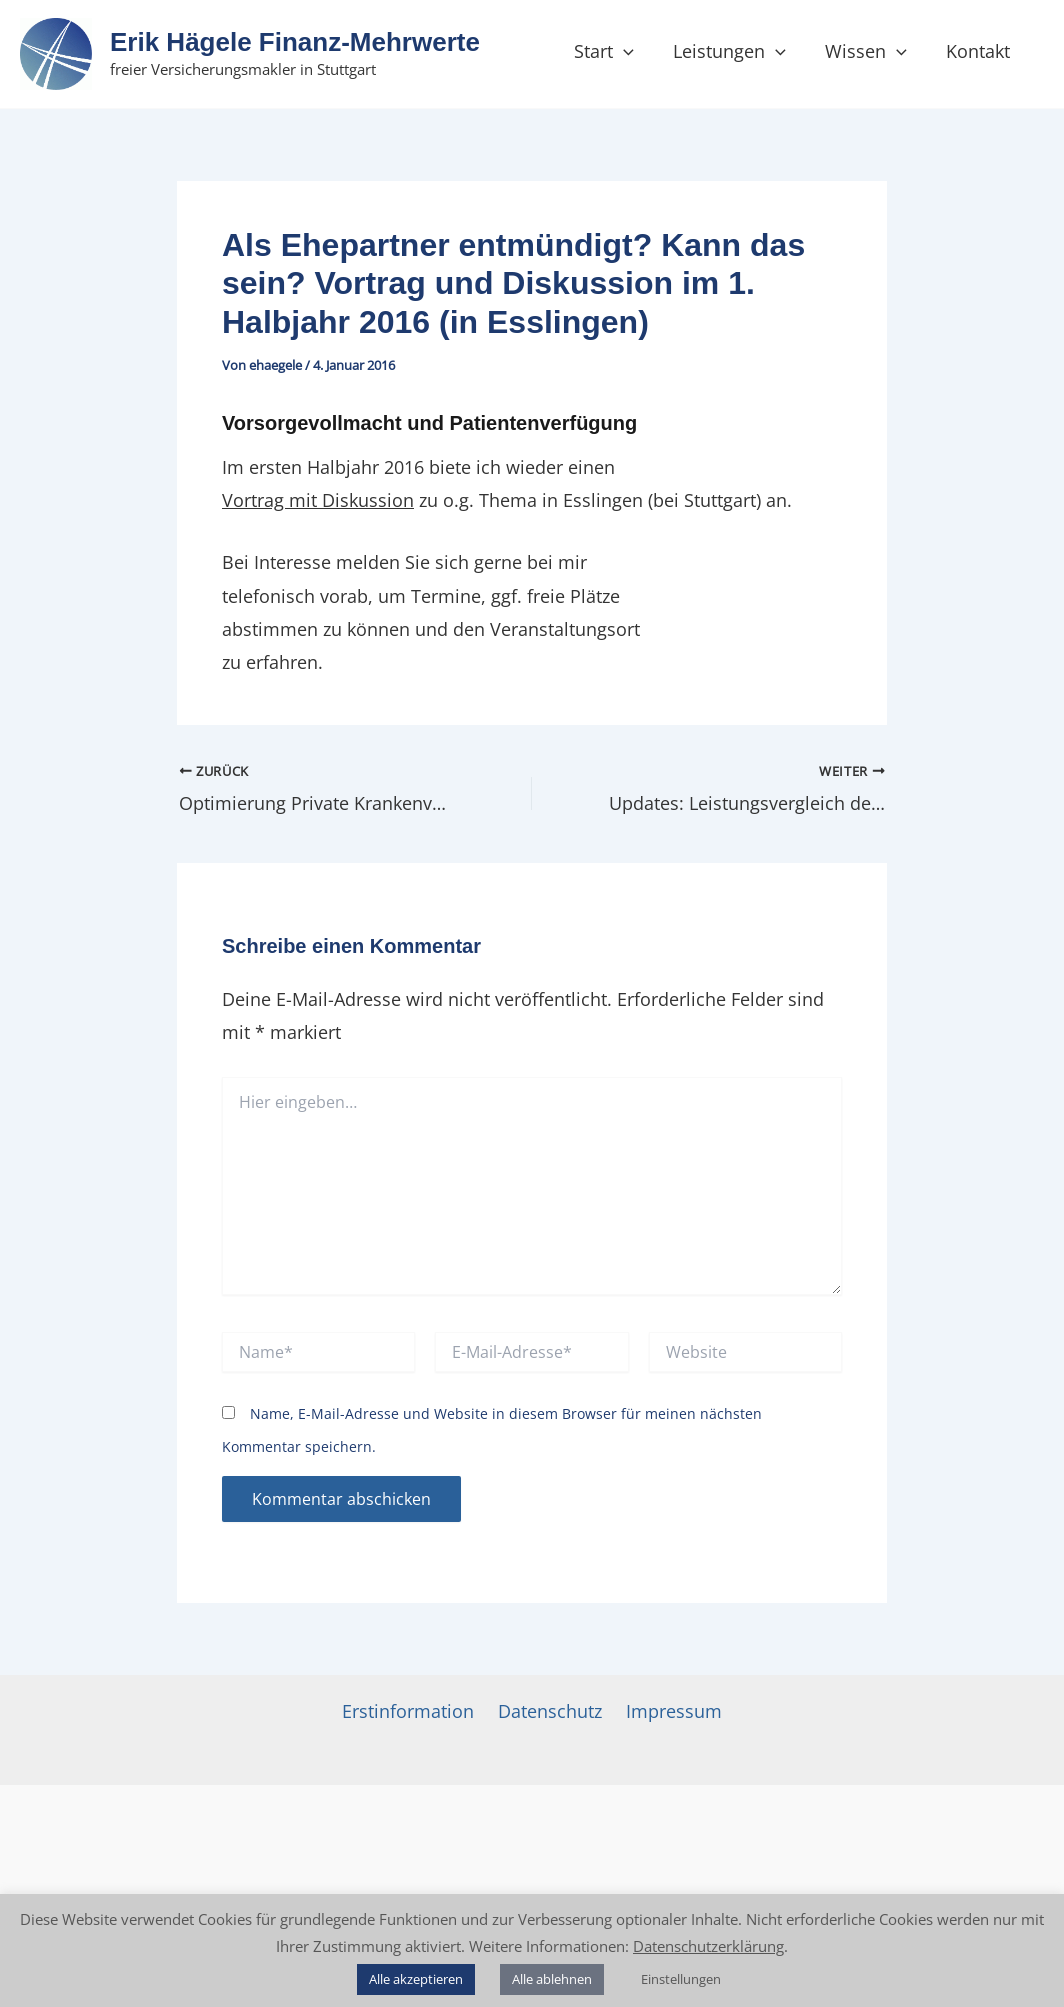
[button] (628, 51)
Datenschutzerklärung (708, 1946)
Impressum (674, 1711)
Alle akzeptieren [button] (416, 1979)
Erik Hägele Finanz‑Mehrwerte (295, 42)
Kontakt (973, 51)
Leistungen (731, 51)
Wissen (864, 51)
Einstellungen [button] (681, 1979)
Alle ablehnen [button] (552, 1979)
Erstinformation (408, 1711)
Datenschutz (550, 1711)
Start (609, 51)
